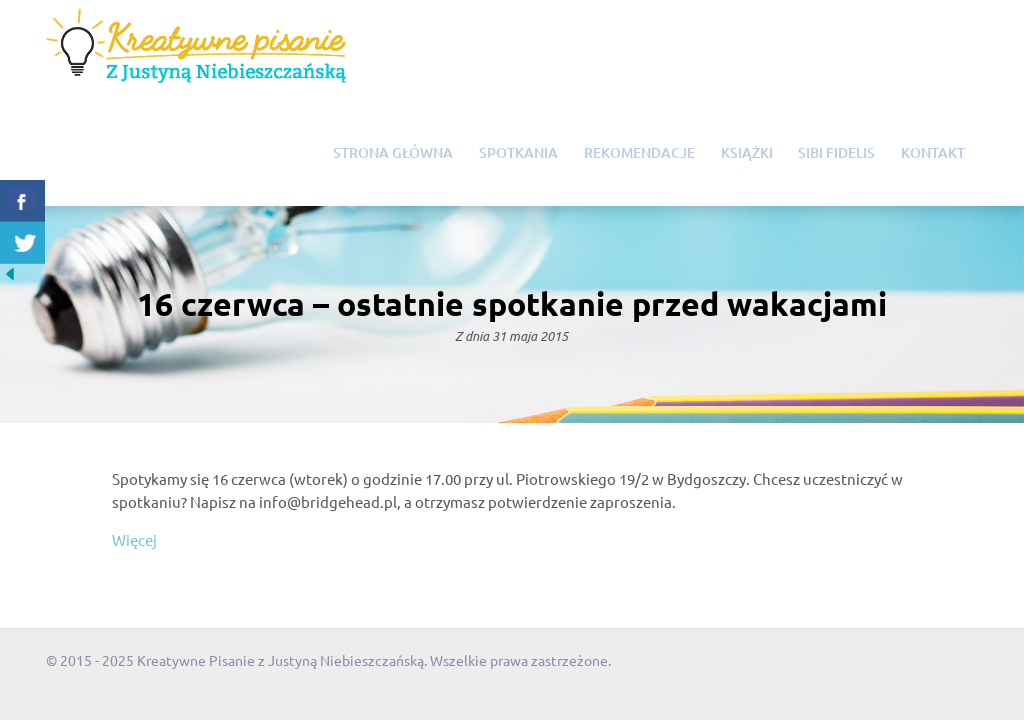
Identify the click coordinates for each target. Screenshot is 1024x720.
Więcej (134, 539)
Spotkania (518, 152)
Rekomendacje (639, 152)
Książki (747, 152)
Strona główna (393, 152)
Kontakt (933, 152)
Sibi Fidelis (836, 152)
